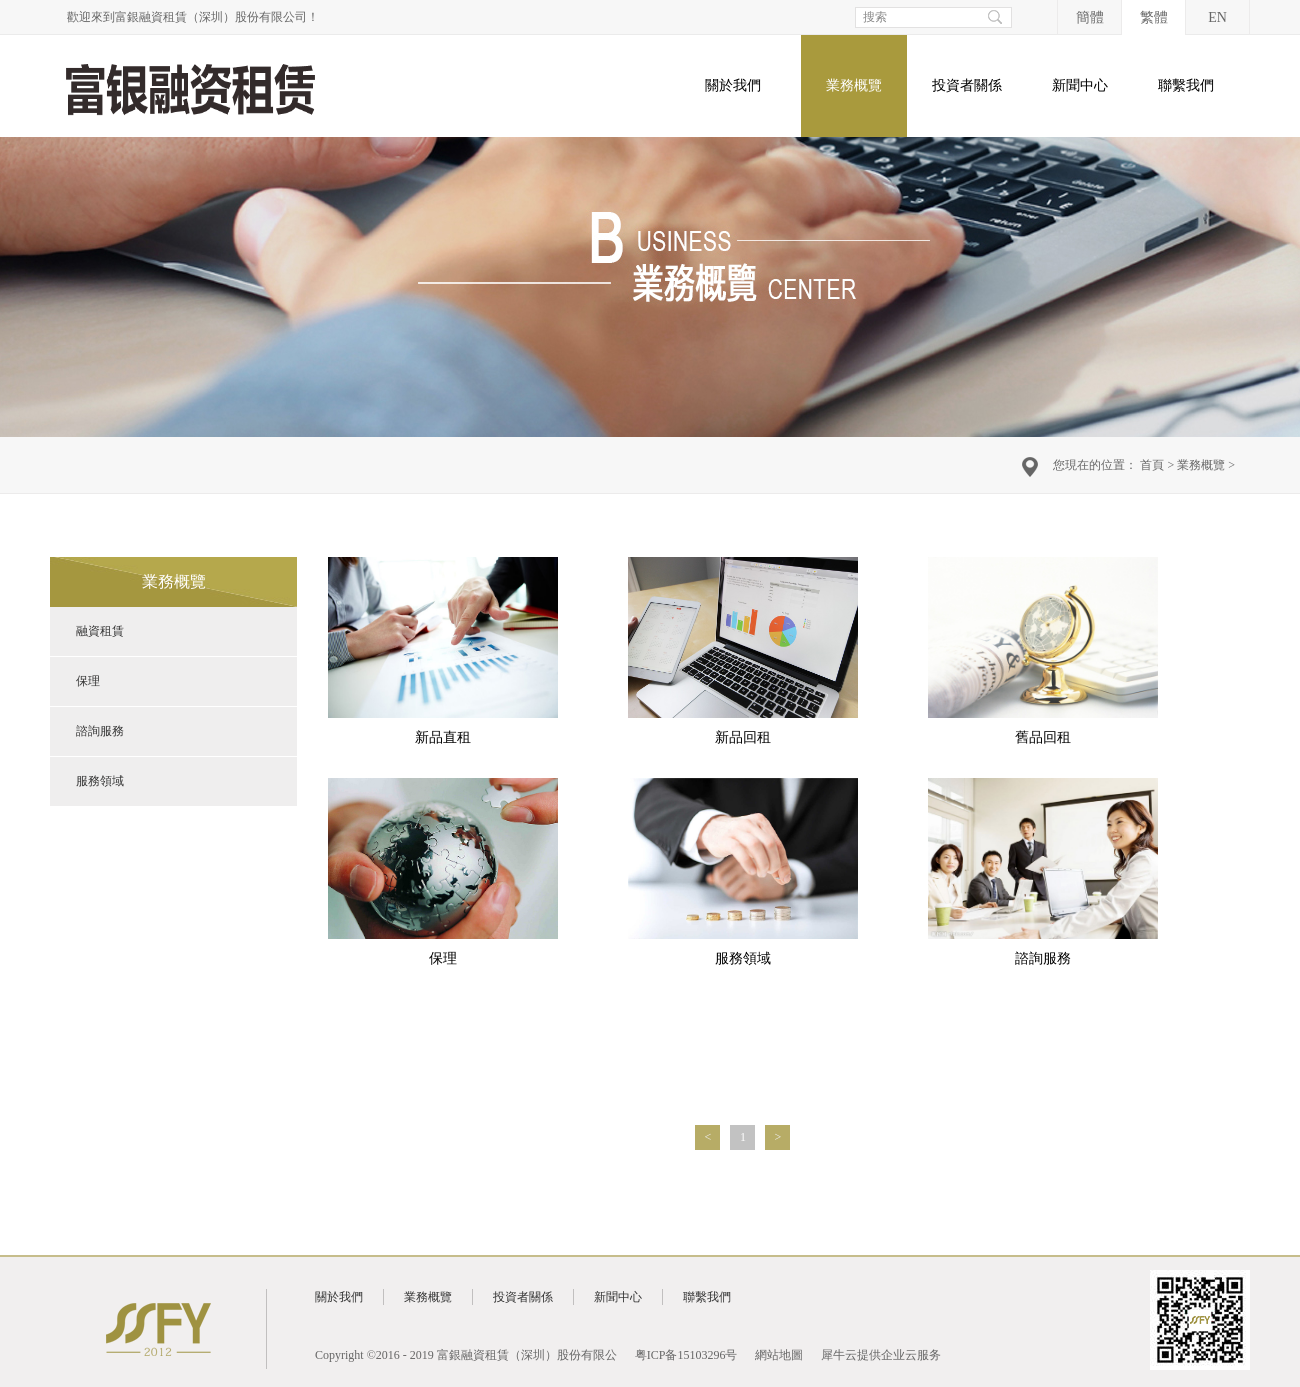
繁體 (1154, 17)
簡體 (1090, 17)
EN (1217, 17)
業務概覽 (1201, 465)
